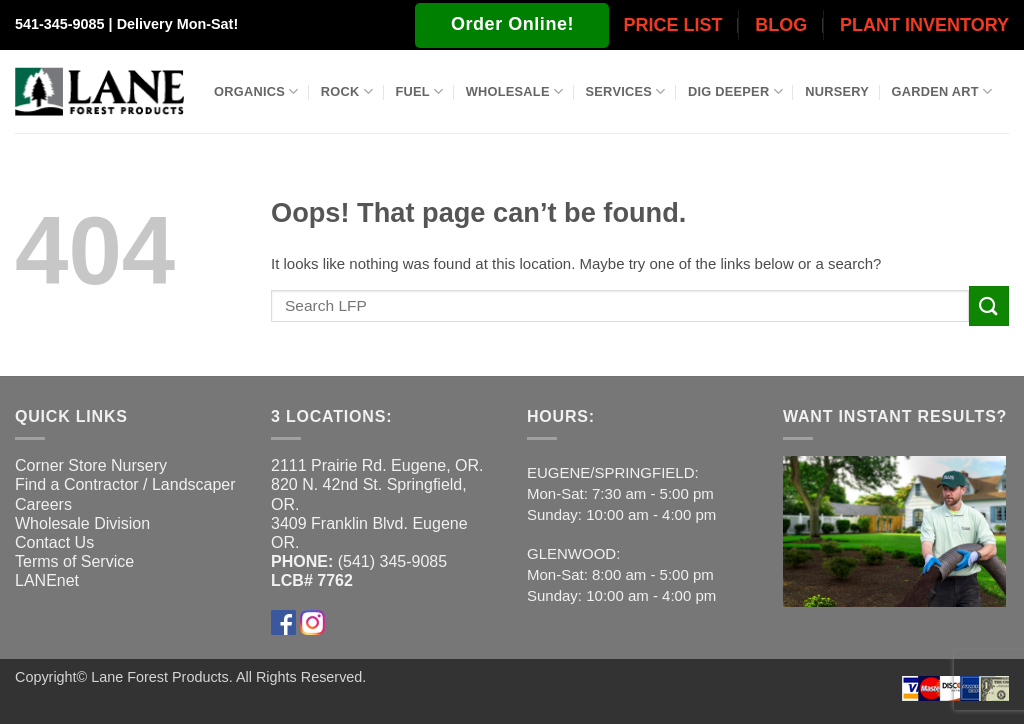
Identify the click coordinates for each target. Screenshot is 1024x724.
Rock (347, 91)
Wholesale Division (82, 523)
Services (626, 91)
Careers (43, 504)
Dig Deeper (735, 91)
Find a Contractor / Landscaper (125, 484)
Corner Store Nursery (91, 465)
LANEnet (47, 580)
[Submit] (989, 305)
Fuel (419, 91)
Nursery (837, 91)
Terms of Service (74, 561)
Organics (256, 91)
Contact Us (54, 542)
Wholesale (515, 91)
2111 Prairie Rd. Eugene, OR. (377, 465)
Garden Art (942, 91)
